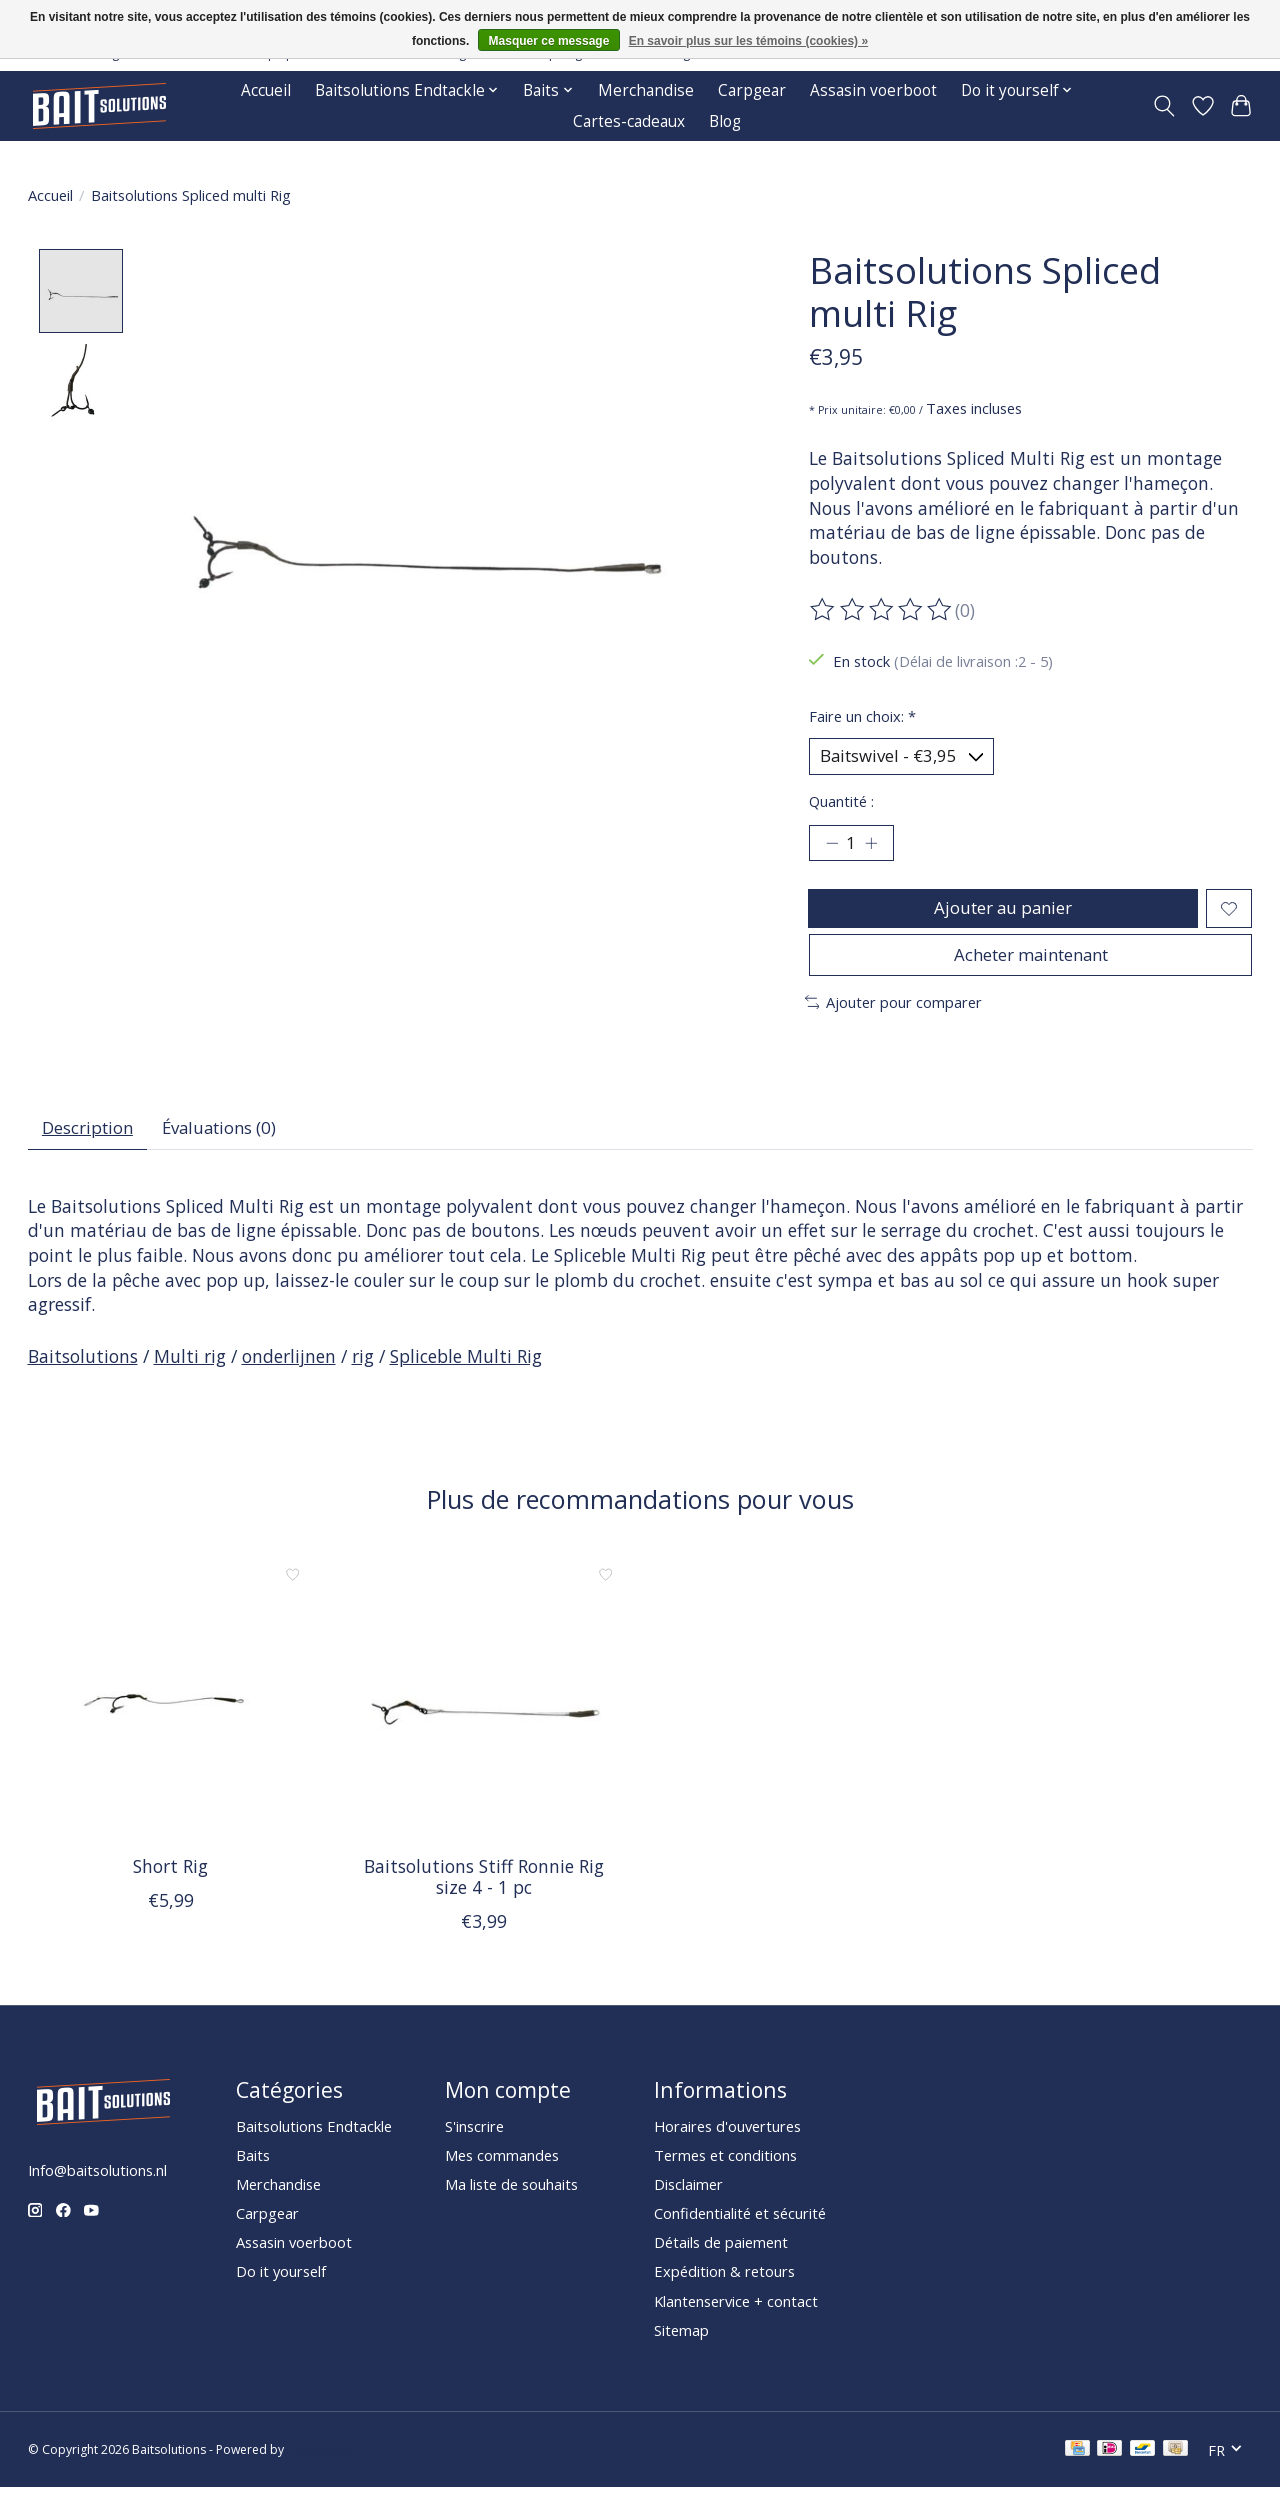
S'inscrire (474, 2145)
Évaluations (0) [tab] (232, 1145)
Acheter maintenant (1031, 968)
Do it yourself (281, 2291)
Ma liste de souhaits (511, 2204)
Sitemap (681, 2349)
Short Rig (170, 1886)
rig (363, 1376)
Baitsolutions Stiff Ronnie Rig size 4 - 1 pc (483, 1896)
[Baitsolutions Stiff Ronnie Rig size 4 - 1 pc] (484, 1717)
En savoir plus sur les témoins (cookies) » (748, 41)
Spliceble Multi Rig (466, 1376)
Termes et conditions (725, 2175)
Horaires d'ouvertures (727, 2145)
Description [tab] (91, 1145)
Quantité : (841, 804)
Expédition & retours (724, 2291)
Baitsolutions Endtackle (314, 2145)
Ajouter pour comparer (894, 1018)
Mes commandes (502, 2175)
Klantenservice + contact (736, 2320)
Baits (253, 2175)
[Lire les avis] (882, 610)
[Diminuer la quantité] (832, 848)
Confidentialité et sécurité (740, 2233)
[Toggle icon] (1163, 106)
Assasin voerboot (873, 90)
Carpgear (752, 90)
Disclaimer (688, 2204)
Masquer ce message (549, 41)
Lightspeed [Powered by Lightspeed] (318, 2469)
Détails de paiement (721, 2262)
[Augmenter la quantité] (875, 848)
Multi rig (190, 1376)
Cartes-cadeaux (629, 121)
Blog (725, 121)
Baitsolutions (83, 1376)
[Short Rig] (171, 1717)
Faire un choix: (862, 716)
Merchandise (646, 90)
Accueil (266, 90)
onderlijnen (289, 1376)
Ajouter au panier (1001, 916)
